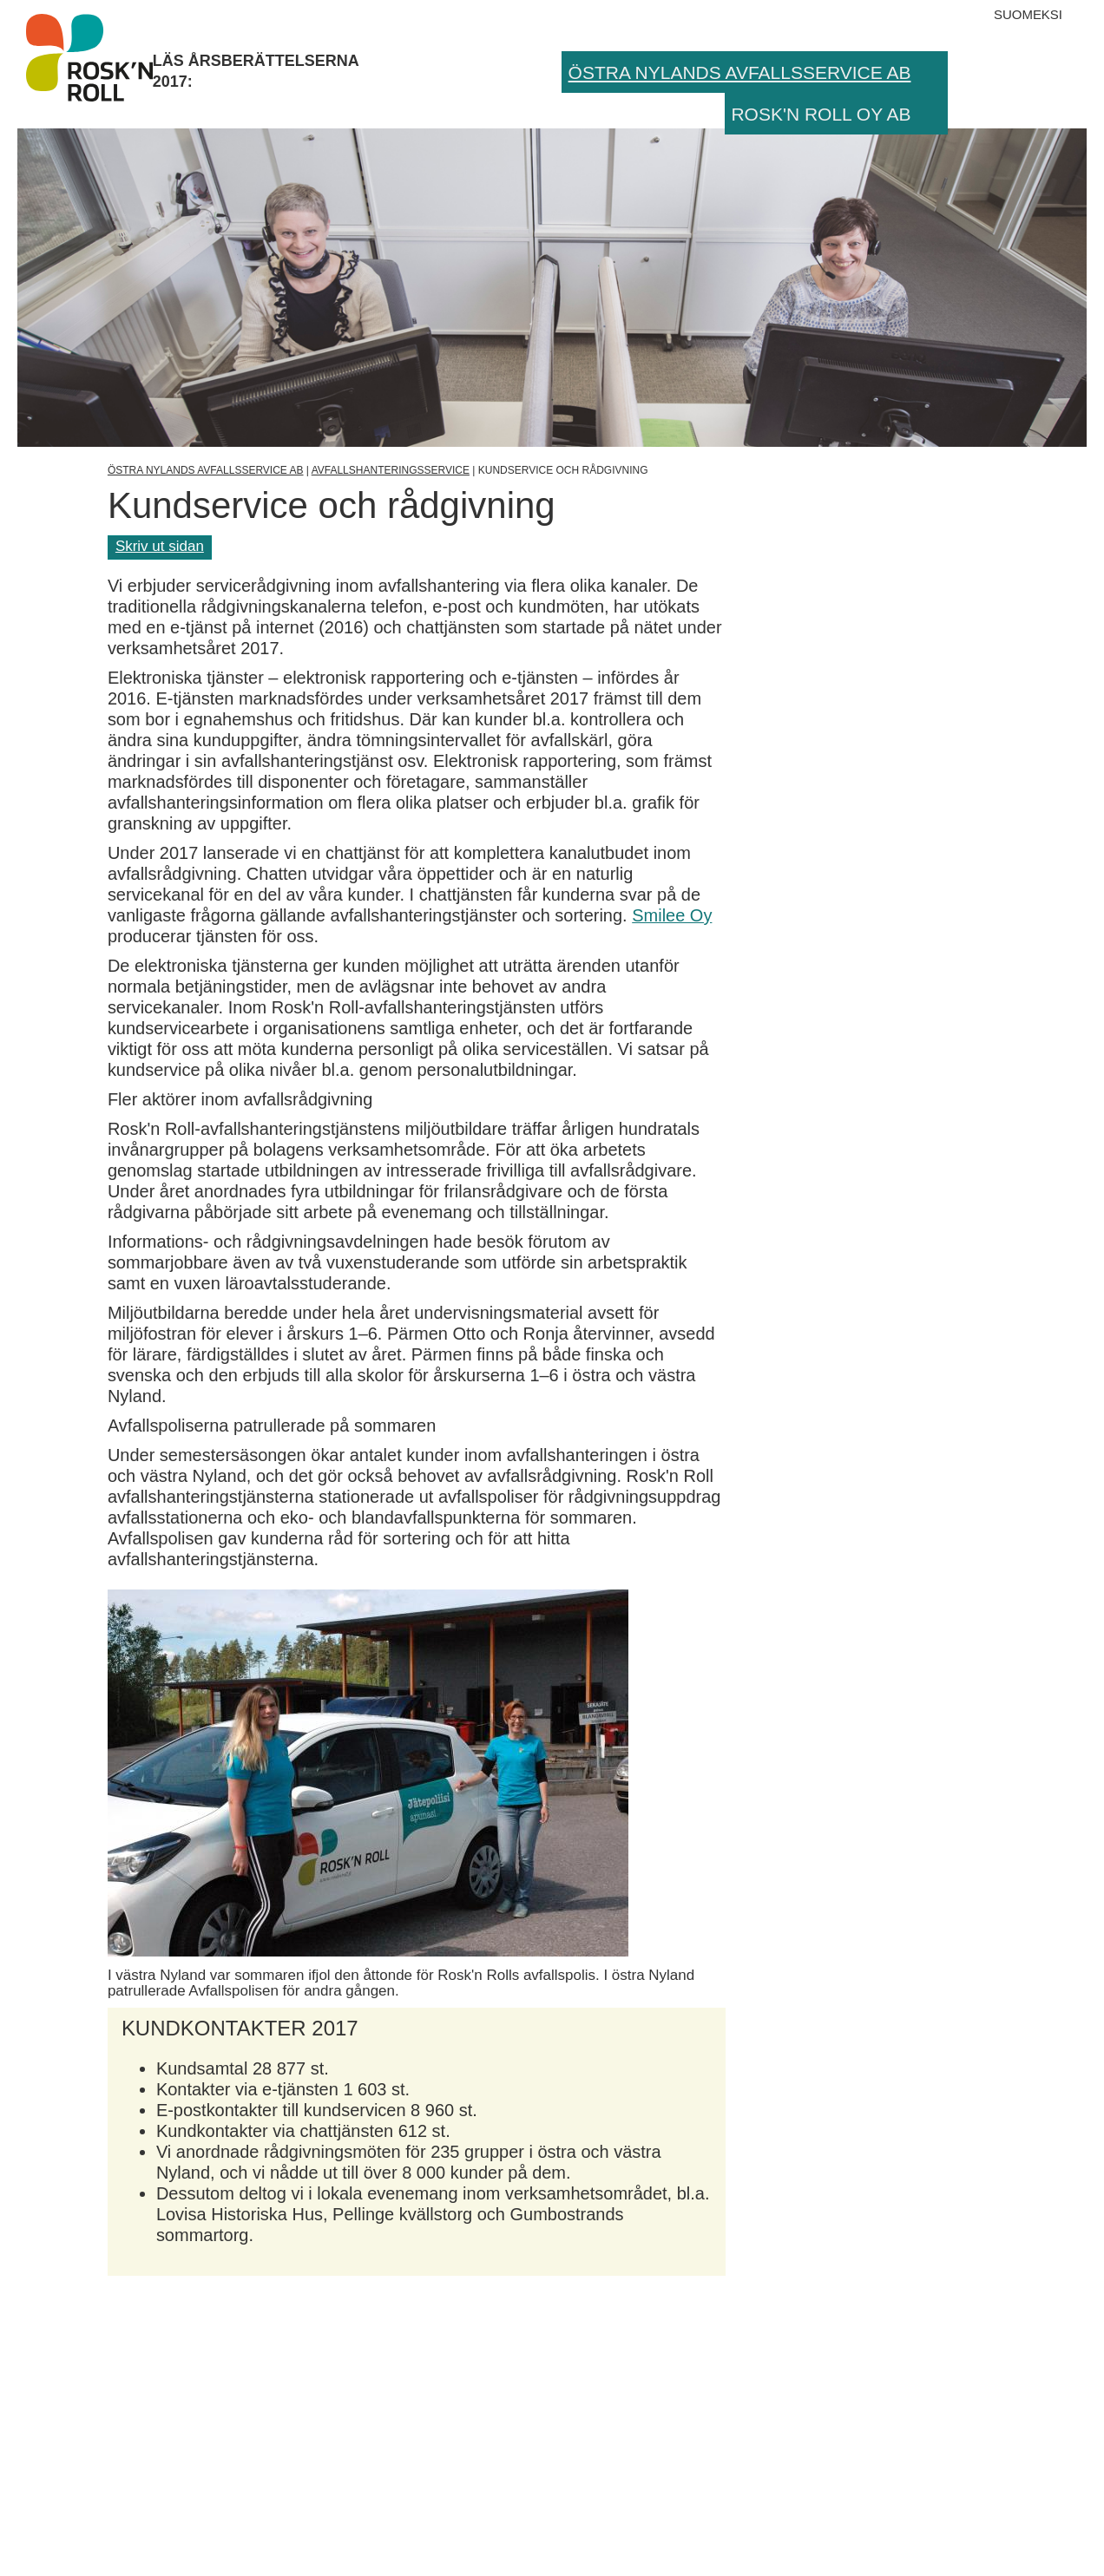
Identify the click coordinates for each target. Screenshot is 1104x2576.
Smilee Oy (672, 915)
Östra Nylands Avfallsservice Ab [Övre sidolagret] (206, 470)
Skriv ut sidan (159, 546)
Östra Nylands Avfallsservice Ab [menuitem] (739, 72)
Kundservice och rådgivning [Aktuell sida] (563, 470)
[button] (932, 72)
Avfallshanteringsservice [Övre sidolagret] (391, 470)
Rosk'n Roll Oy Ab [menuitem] (820, 114)
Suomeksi (1028, 14)
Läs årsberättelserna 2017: (89, 57)
